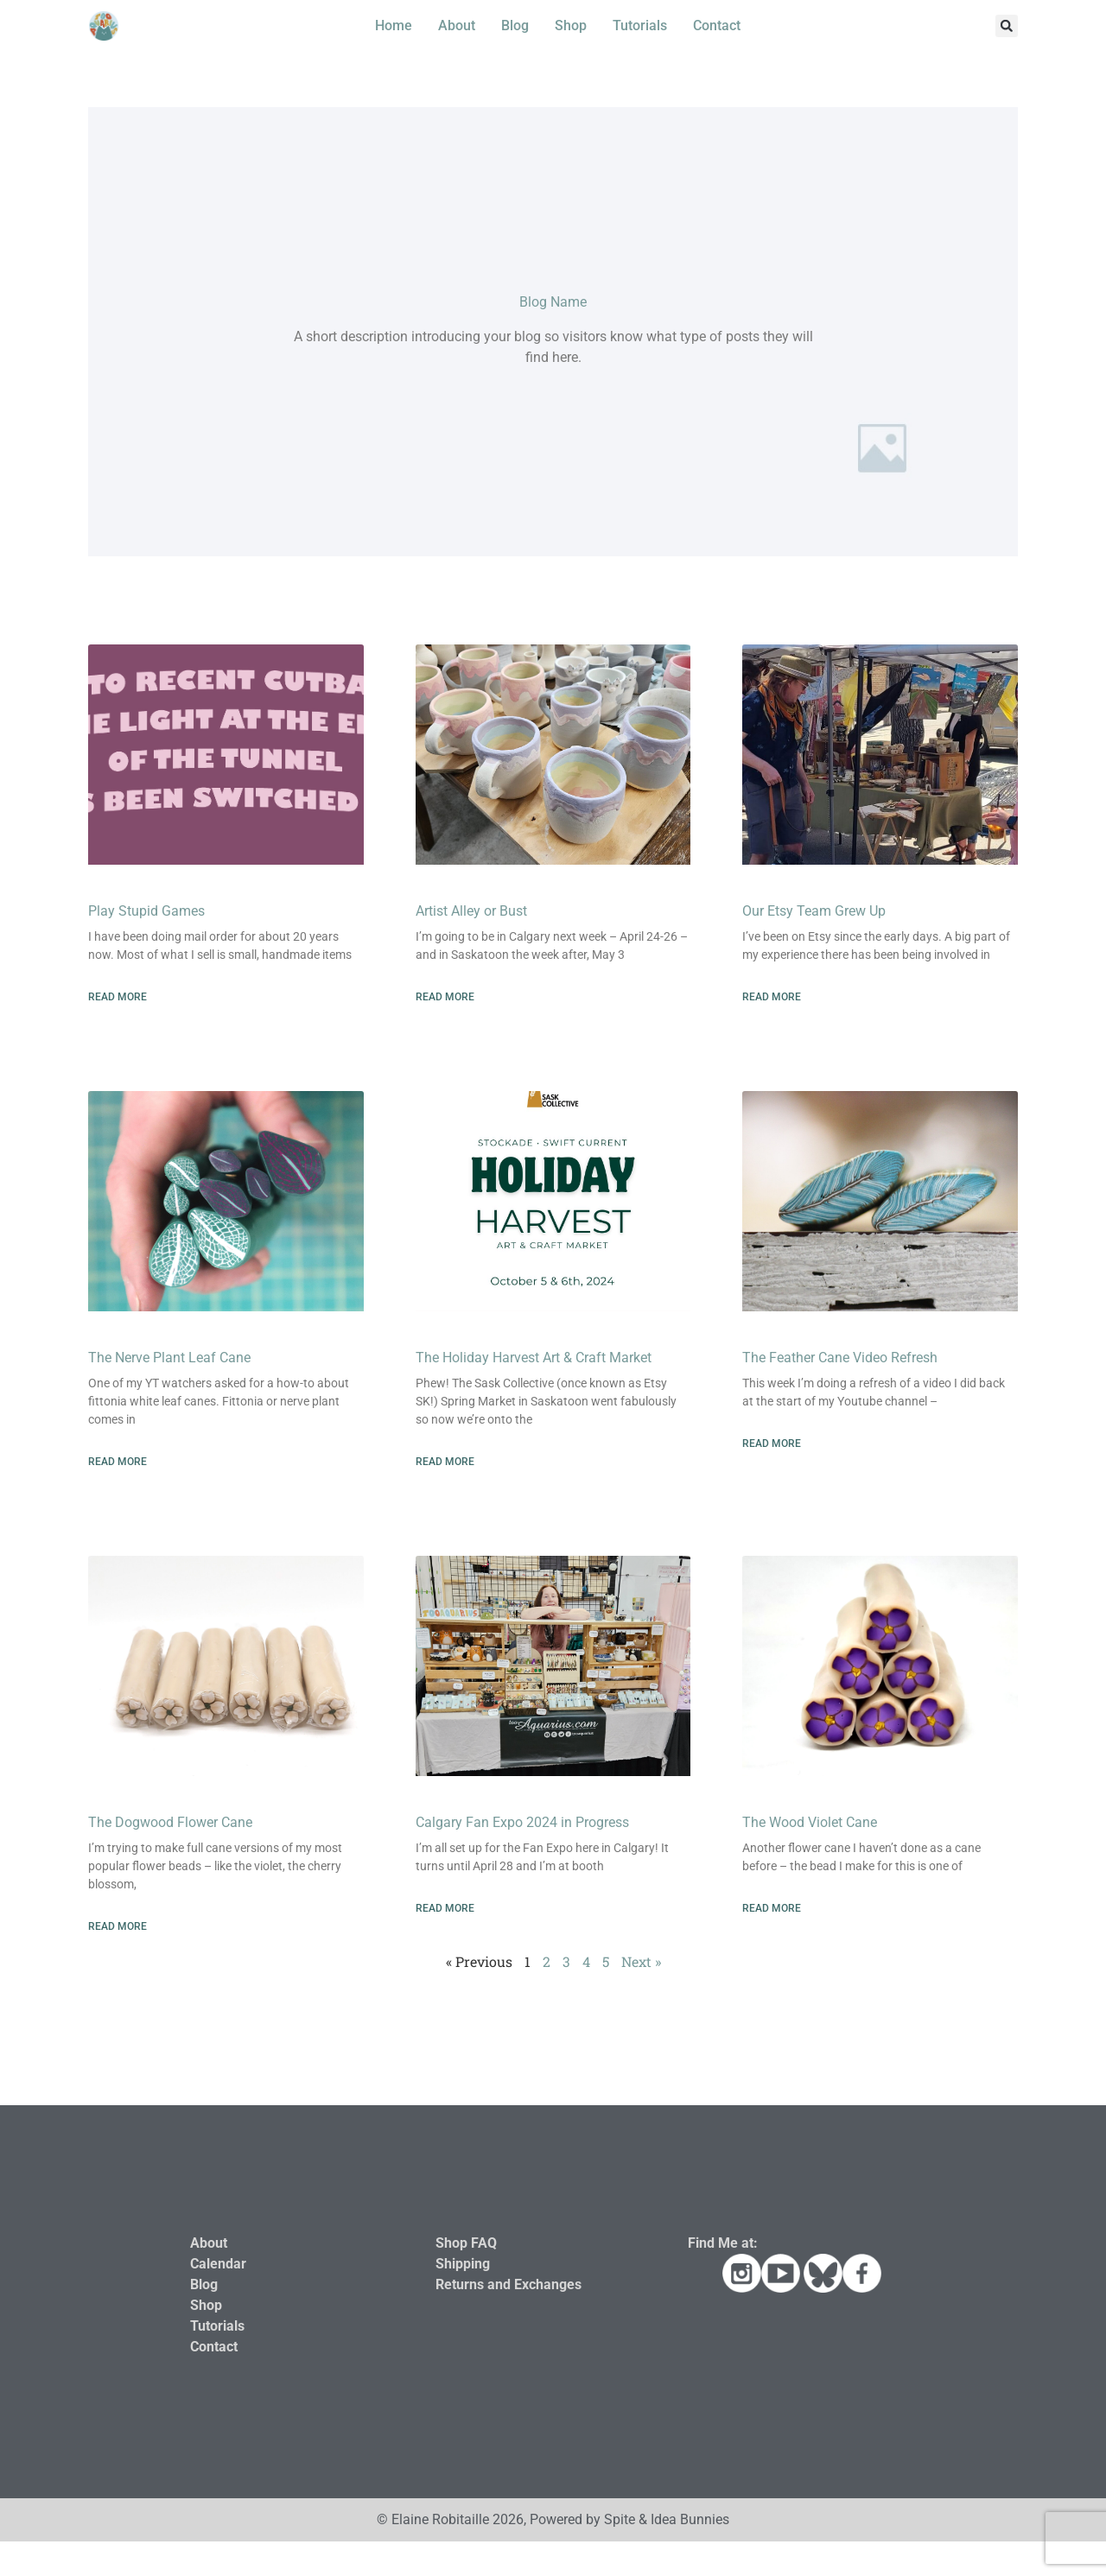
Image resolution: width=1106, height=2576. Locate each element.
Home (393, 25)
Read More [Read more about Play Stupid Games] (117, 997)
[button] (1006, 26)
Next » (641, 1961)
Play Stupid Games (146, 911)
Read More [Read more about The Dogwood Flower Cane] (117, 1926)
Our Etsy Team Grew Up (814, 911)
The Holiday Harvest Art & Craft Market (534, 1357)
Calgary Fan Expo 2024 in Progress (522, 1822)
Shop (571, 25)
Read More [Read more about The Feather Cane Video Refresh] (771, 1443)
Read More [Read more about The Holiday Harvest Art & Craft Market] (445, 1462)
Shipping (462, 2264)
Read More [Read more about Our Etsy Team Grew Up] (771, 997)
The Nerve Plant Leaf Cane (169, 1357)
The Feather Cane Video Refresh (840, 1357)
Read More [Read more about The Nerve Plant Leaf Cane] (117, 1462)
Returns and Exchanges (508, 2284)
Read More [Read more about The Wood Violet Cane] (771, 1908)
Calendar (218, 2264)
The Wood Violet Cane (809, 1822)
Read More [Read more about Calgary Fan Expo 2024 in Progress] (445, 1908)
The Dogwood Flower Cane (170, 1822)
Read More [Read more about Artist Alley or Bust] (445, 997)
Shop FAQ (466, 2243)
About (456, 25)
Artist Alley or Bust (471, 911)
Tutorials (640, 25)
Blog (515, 25)
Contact (717, 25)
